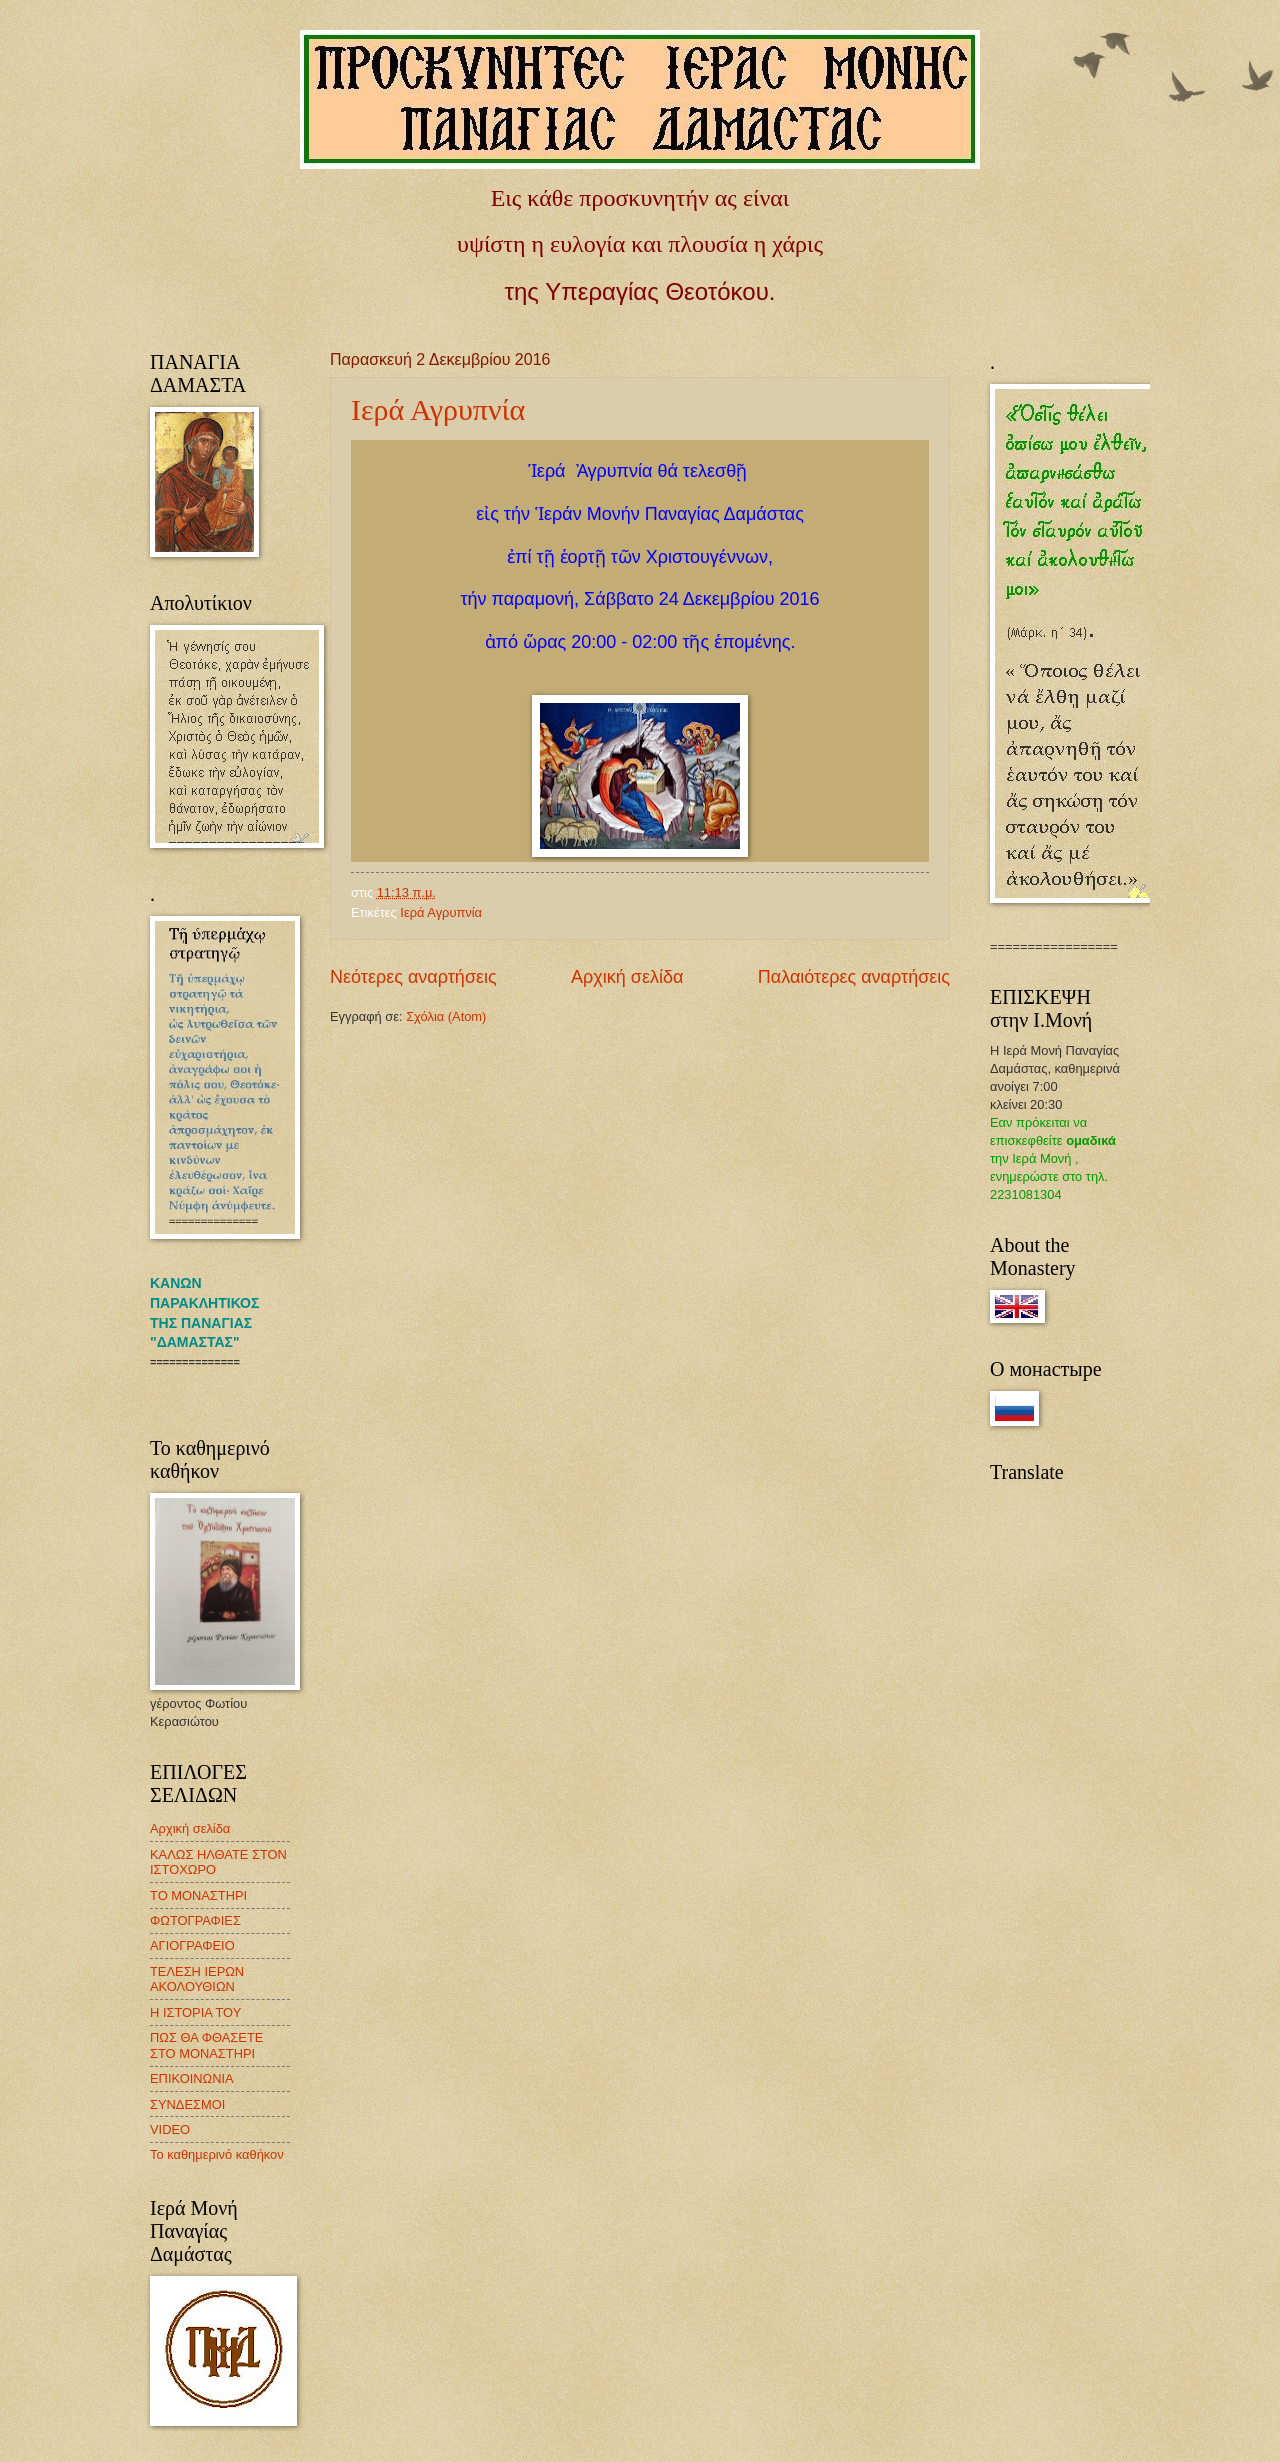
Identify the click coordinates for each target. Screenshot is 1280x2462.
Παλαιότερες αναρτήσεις (854, 977)
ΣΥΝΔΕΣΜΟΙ (187, 2104)
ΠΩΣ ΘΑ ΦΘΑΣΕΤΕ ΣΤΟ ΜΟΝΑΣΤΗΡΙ (206, 2045)
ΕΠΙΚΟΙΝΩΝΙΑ (192, 2078)
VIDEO (170, 2129)
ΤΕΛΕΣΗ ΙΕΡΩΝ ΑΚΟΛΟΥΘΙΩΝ (197, 1979)
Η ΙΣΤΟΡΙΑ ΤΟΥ (195, 2012)
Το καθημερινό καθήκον (217, 2154)
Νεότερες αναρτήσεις (413, 977)
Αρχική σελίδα (627, 977)
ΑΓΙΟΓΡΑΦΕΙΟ (192, 1945)
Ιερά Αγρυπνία (438, 409)
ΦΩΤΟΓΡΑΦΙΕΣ (195, 1920)
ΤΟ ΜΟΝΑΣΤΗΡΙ (198, 1895)
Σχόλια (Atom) (446, 1016)
